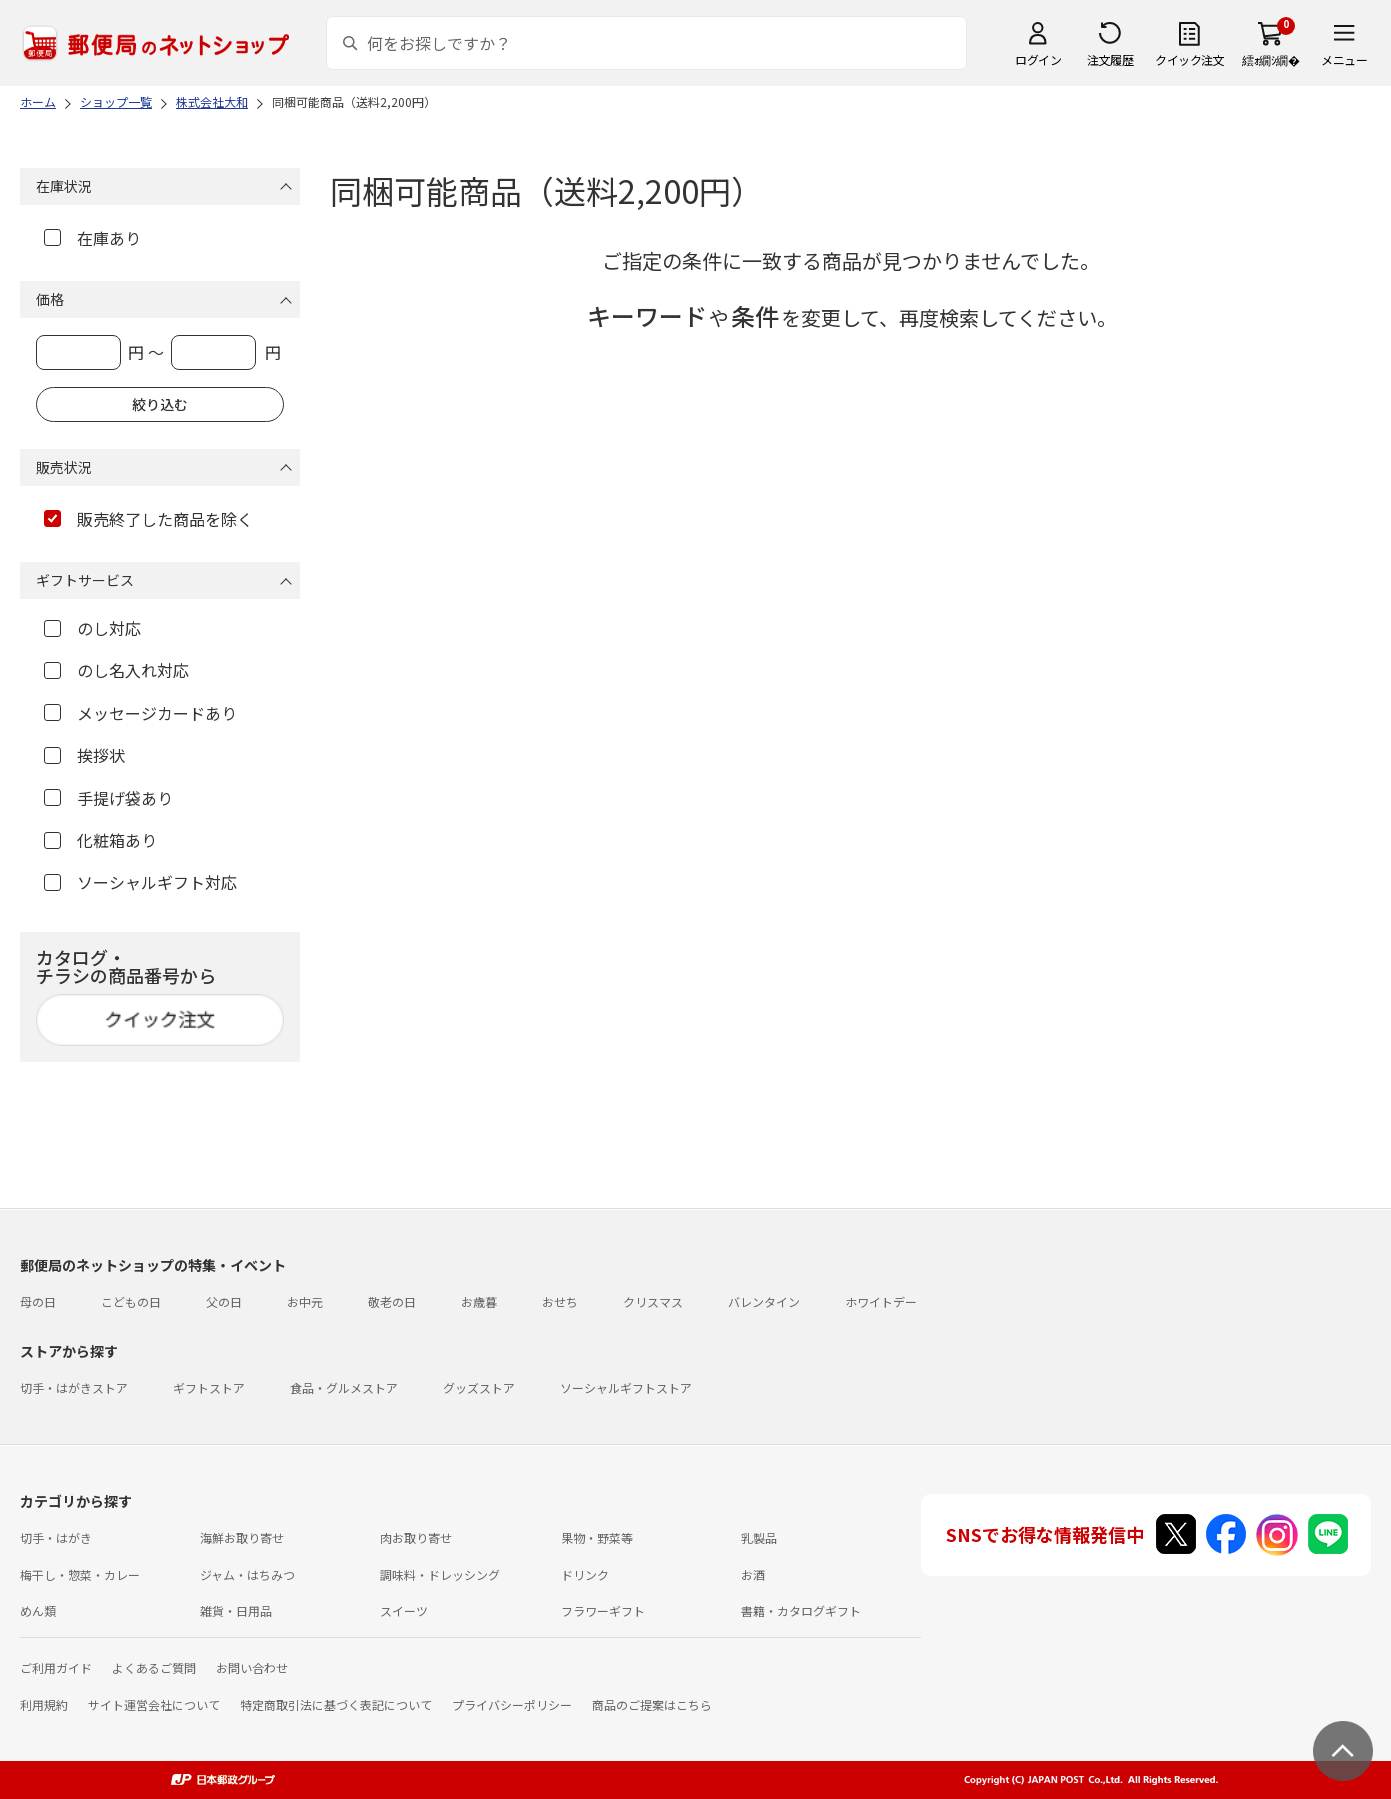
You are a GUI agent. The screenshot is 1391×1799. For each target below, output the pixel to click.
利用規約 (44, 1704)
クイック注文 (1189, 59)
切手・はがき (56, 1537)
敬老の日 (392, 1301)
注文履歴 (1110, 59)
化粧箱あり (100, 840)
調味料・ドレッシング (440, 1574)
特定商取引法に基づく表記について (336, 1704)
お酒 (753, 1574)
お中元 (305, 1301)
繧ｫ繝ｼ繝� (1270, 59)
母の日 (38, 1301)
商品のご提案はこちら (652, 1704)
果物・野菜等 (597, 1537)
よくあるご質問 (154, 1667)
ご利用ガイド (56, 1667)
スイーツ (404, 1610)
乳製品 (759, 1537)
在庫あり (92, 238)
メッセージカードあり (140, 713)
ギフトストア (209, 1387)
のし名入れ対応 (116, 670)
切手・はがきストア (74, 1387)
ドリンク (585, 1574)
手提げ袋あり (108, 798)
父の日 (224, 1301)
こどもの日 (131, 1301)
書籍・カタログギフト (801, 1610)
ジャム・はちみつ (247, 1574)
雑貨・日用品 (236, 1610)
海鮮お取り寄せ (242, 1537)
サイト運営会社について (154, 1704)
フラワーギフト (603, 1610)
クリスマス (653, 1301)
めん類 (38, 1610)
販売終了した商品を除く (148, 519)
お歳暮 (479, 1301)
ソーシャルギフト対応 (140, 882)
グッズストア (479, 1387)
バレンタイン (764, 1301)
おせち (560, 1301)
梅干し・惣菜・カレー (80, 1574)
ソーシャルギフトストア (626, 1387)
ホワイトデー (881, 1301)
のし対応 (92, 628)
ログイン (1038, 59)
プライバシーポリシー (512, 1704)
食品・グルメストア (344, 1387)
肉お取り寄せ (416, 1537)
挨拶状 (84, 755)
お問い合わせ (252, 1667)
